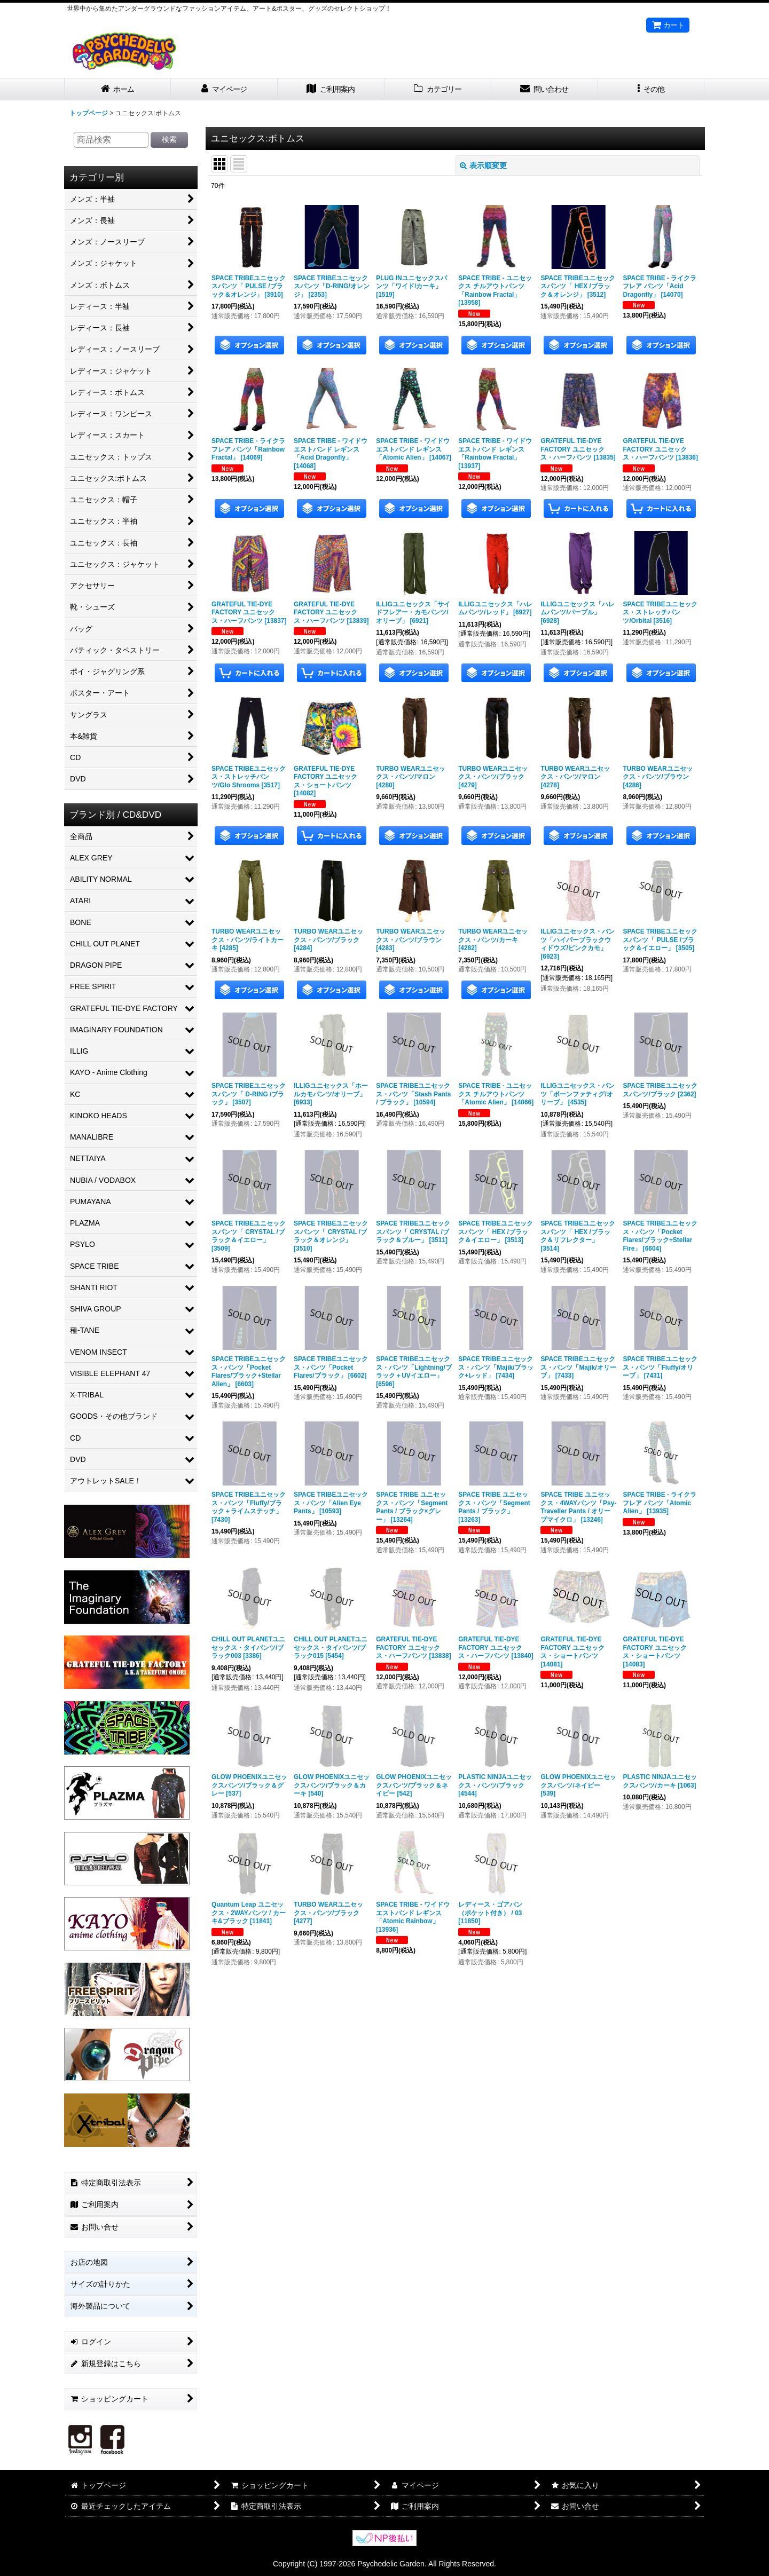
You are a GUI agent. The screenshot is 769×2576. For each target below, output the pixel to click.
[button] (651, 89)
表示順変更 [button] (483, 165)
